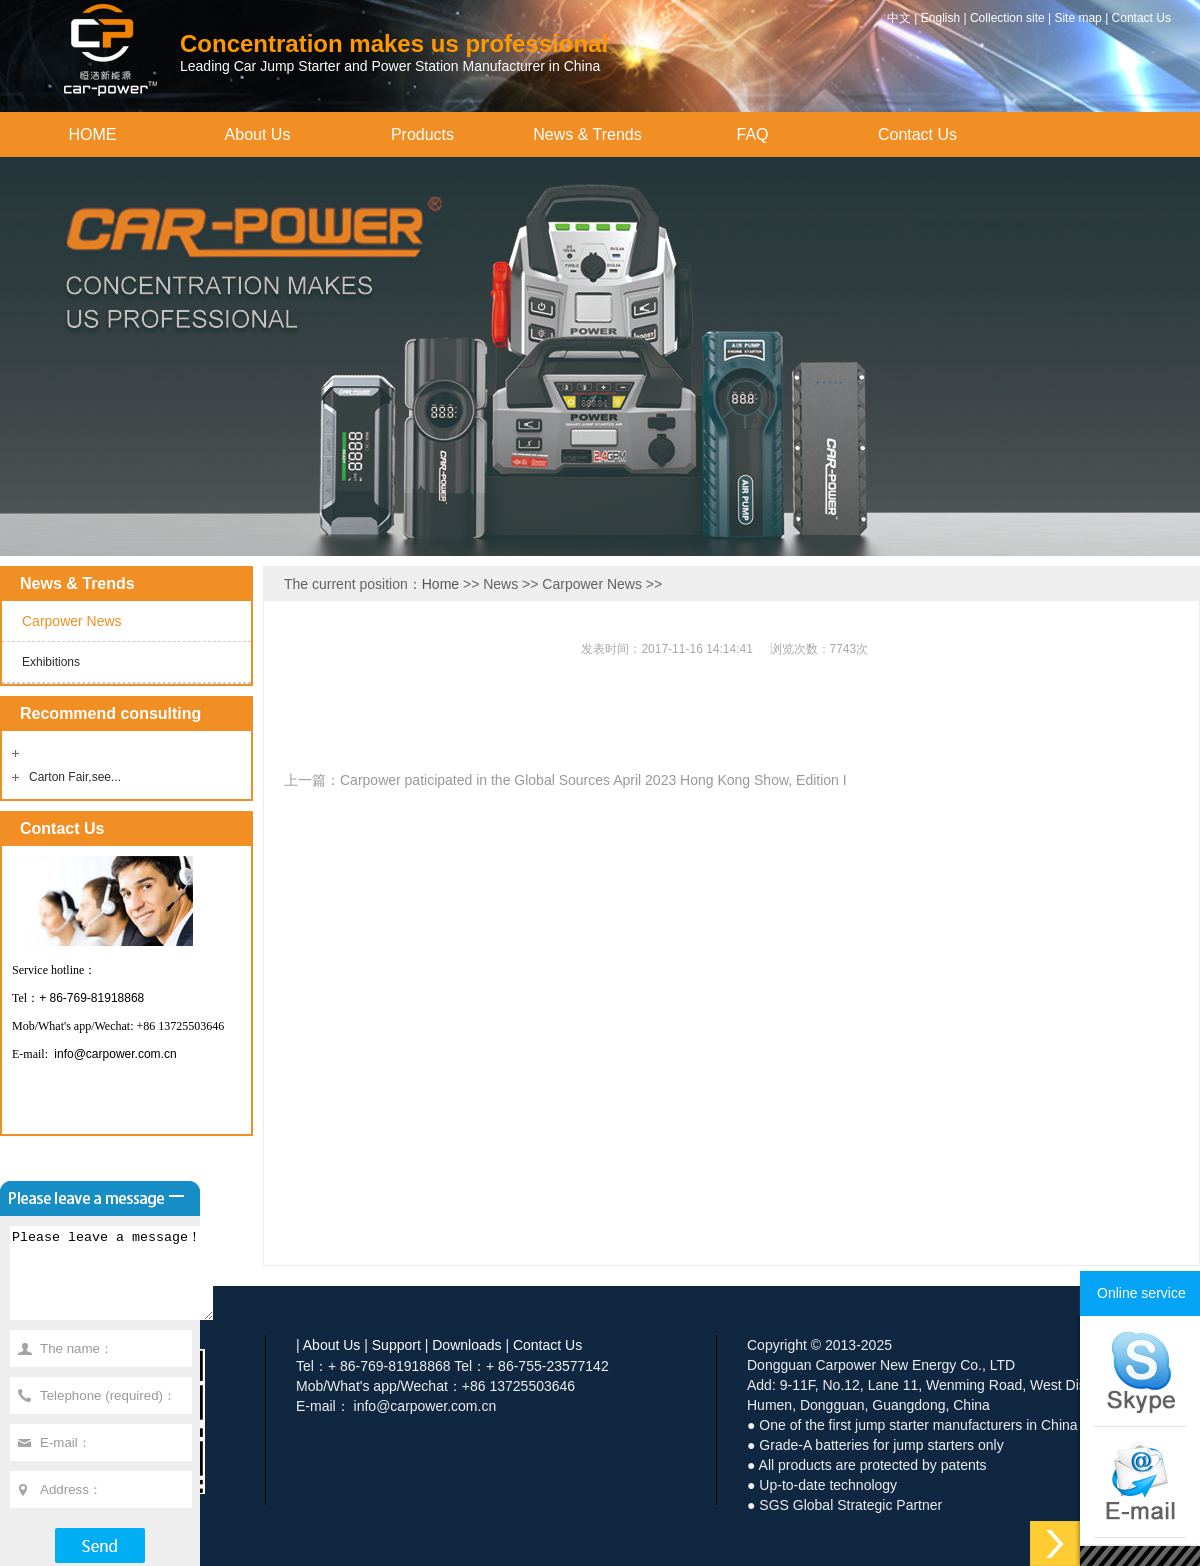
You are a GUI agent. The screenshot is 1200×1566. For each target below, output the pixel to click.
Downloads (466, 1345)
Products (422, 134)
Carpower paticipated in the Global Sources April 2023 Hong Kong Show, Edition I (593, 780)
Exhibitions (51, 662)
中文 (899, 18)
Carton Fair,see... (75, 777)
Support (396, 1345)
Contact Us (1141, 18)
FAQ (752, 134)
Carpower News (72, 621)
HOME (93, 134)
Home (440, 584)
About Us (258, 134)
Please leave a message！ (123, 1282)
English (940, 18)
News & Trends (587, 134)
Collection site (1007, 18)
